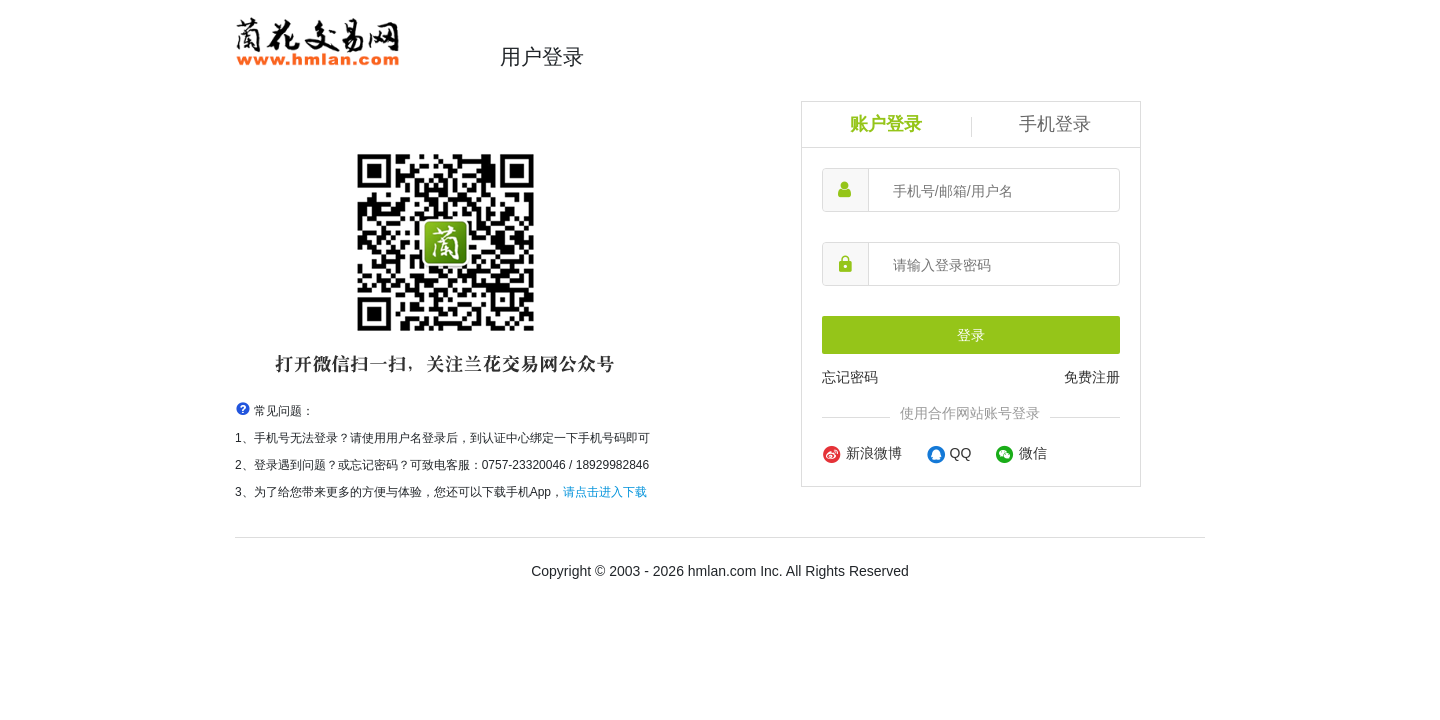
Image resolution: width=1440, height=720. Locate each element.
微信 (1021, 453)
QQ (949, 453)
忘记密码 (850, 377)
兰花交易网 (352, 42)
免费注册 (1092, 377)
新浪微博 (862, 453)
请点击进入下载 (605, 492)
